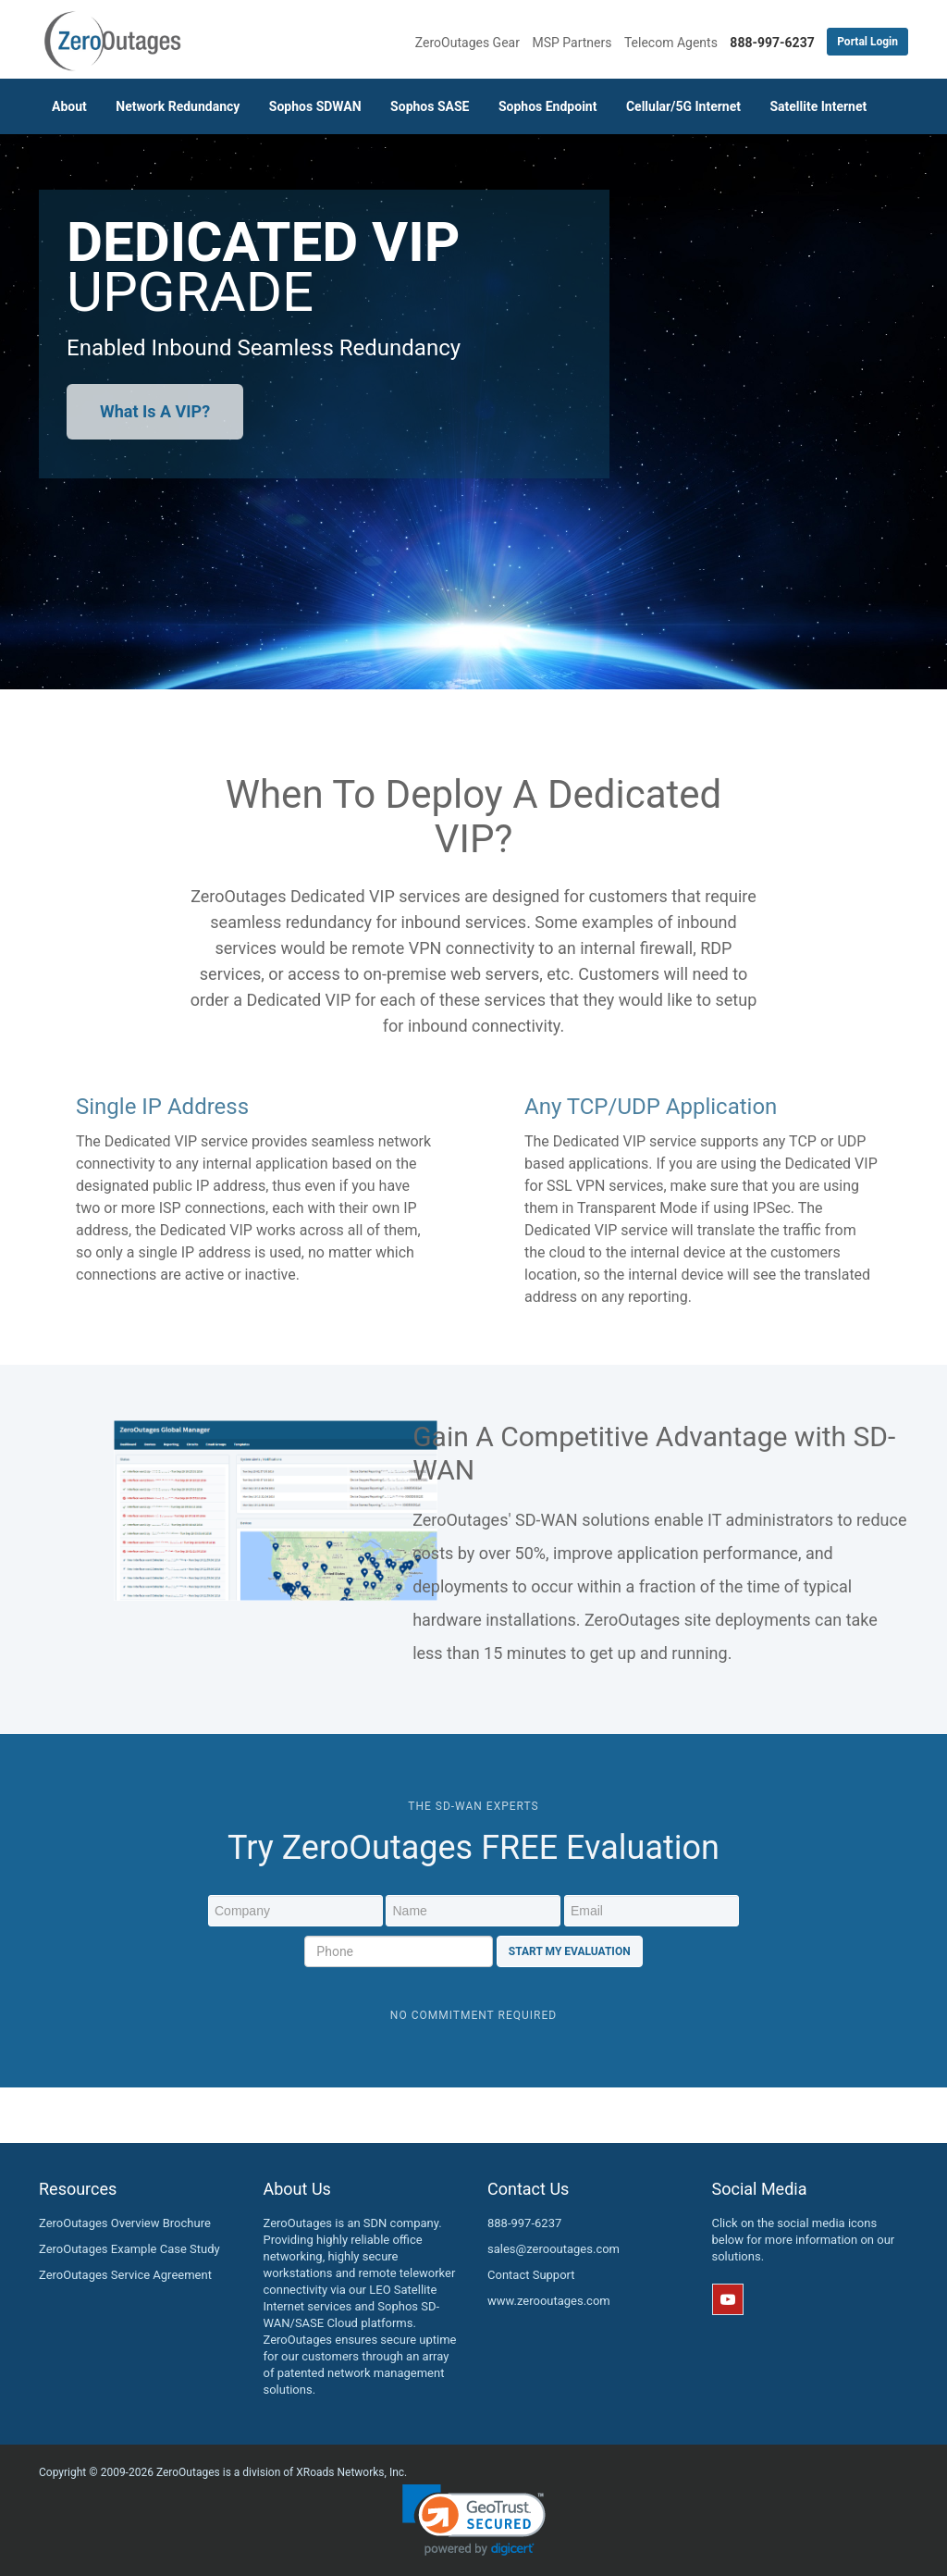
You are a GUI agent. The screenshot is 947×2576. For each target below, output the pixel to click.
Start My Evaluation (570, 1951)
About (69, 106)
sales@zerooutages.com (553, 2249)
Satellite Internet (818, 106)
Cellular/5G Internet (683, 106)
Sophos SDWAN (315, 106)
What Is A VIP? (155, 411)
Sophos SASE (429, 106)
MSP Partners (571, 42)
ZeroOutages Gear (467, 42)
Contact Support (531, 2275)
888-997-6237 (524, 2223)
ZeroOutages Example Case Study (129, 2249)
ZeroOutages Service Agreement (125, 2275)
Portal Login (867, 41)
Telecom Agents (671, 42)
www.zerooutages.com (548, 2301)
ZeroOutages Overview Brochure (125, 2223)
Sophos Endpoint (547, 106)
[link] (474, 2520)
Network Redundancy (178, 106)
